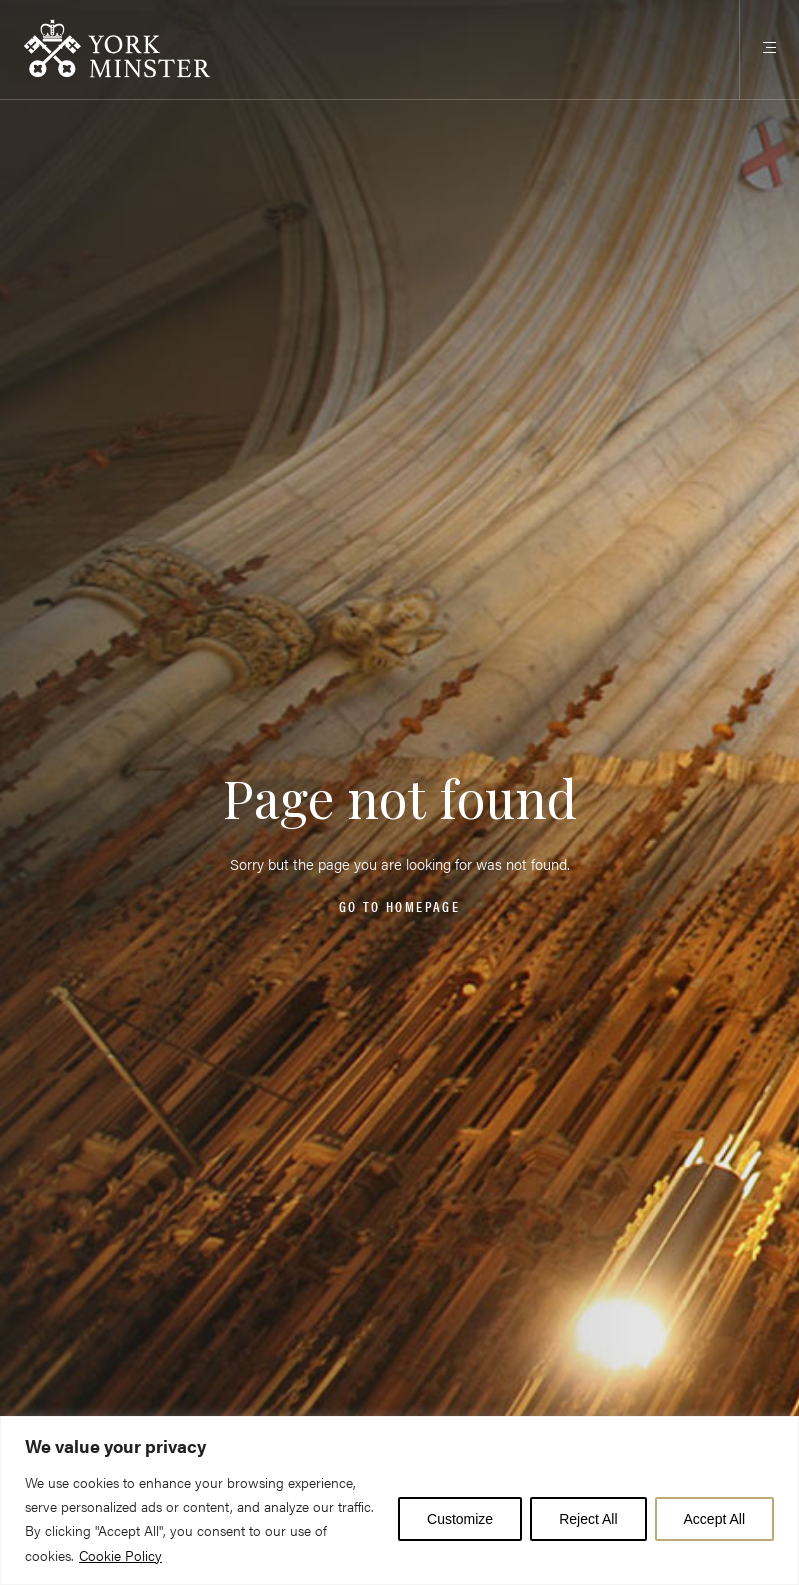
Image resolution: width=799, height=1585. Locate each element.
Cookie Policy (120, 1555)
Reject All (588, 1519)
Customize (460, 1519)
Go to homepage (399, 906)
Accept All (714, 1519)
